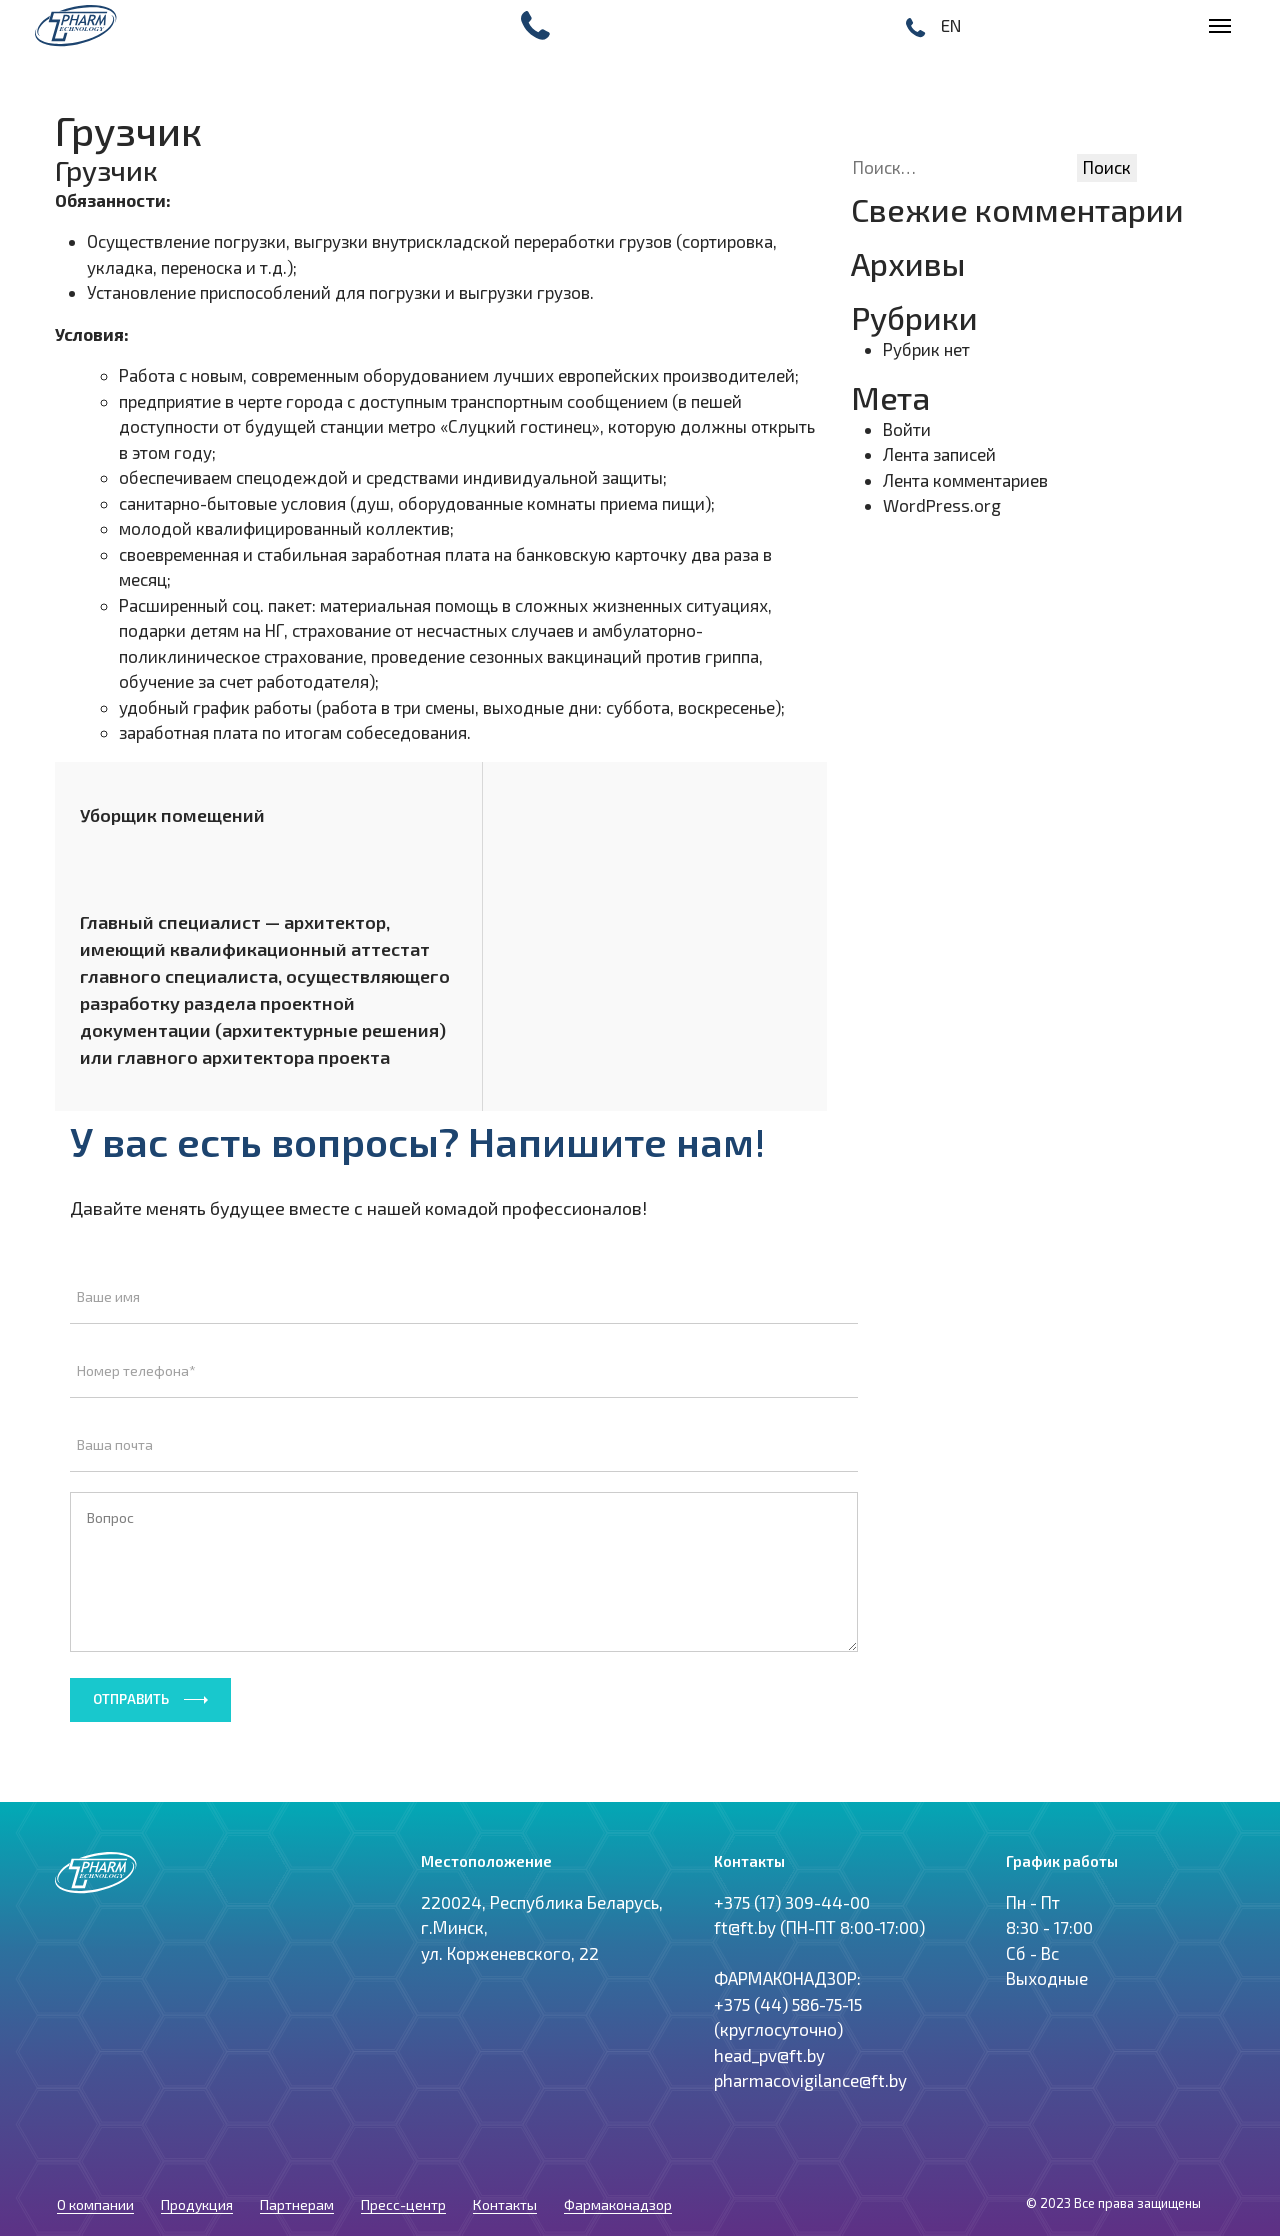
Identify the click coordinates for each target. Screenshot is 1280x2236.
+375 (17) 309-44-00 (792, 1855)
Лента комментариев (965, 480)
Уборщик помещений (172, 815)
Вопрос (464, 1492)
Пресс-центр (403, 2140)
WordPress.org (942, 505)
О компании (95, 2140)
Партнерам (297, 2140)
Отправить (131, 1619)
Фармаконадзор (618, 2140)
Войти (907, 429)
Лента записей (939, 454)
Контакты (505, 2140)
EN (951, 25)
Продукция (197, 2140)
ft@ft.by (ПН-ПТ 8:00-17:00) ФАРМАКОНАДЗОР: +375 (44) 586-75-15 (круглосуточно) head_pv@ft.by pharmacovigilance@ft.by (819, 1957)
